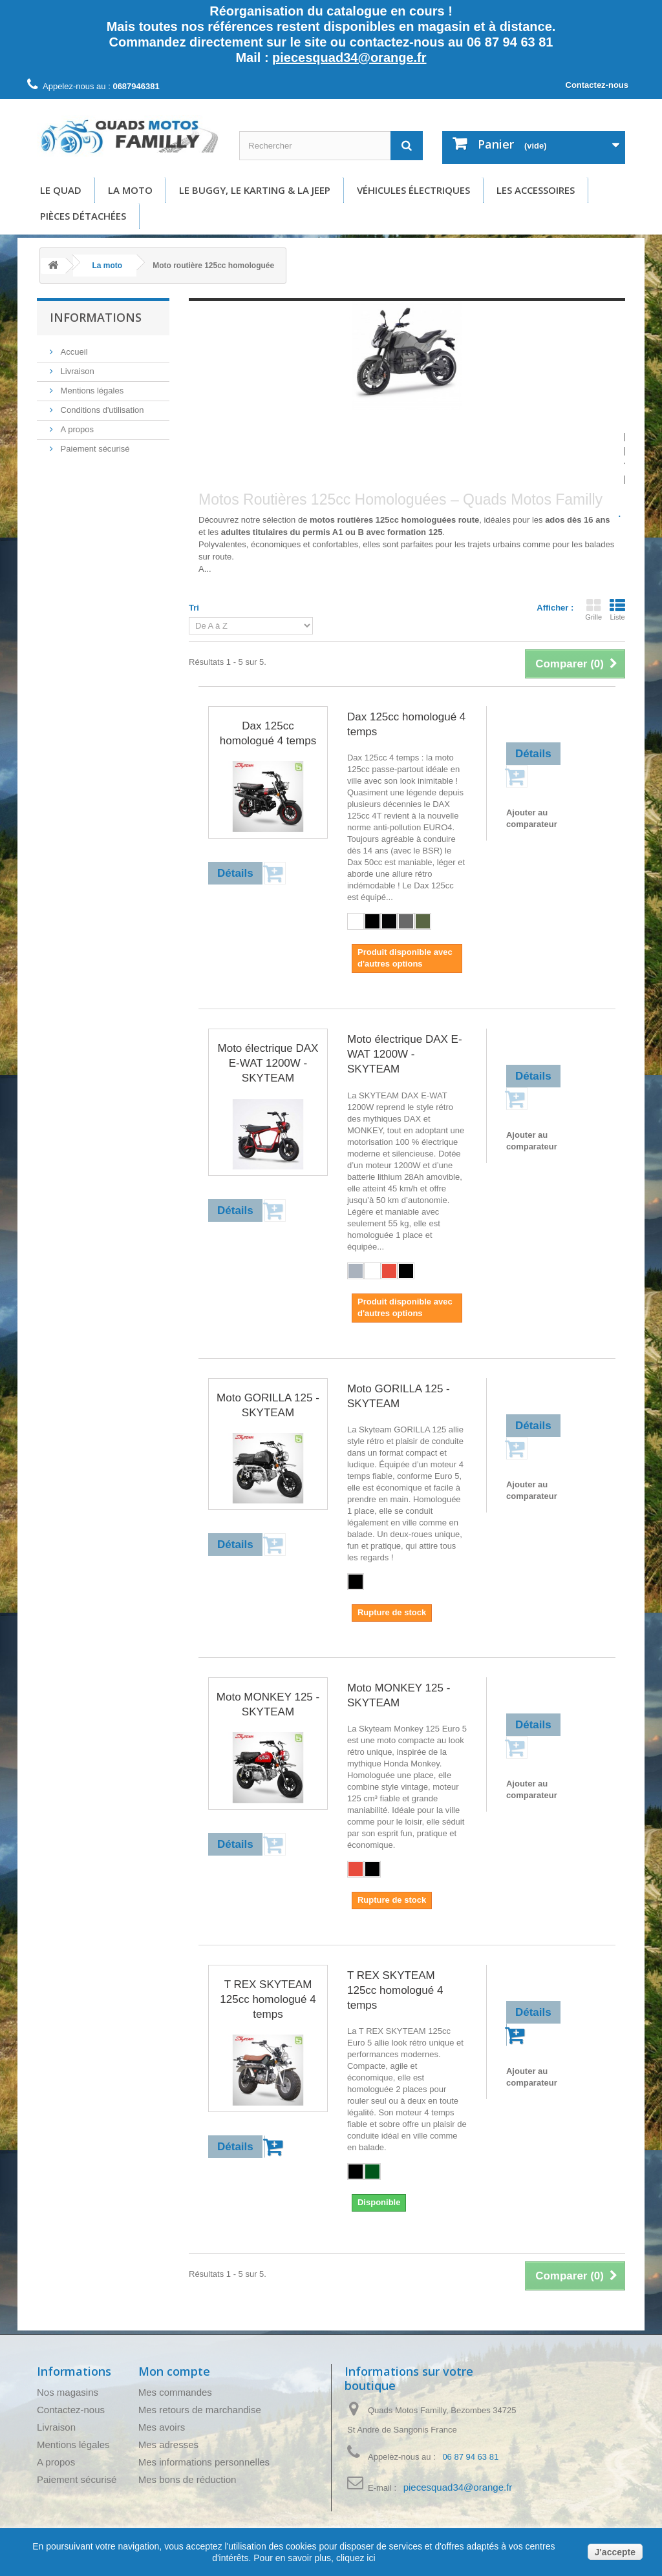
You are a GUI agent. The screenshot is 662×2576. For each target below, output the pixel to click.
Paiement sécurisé (94, 449)
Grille (593, 609)
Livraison (76, 371)
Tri (194, 608)
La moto (130, 189)
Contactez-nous (597, 85)
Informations (96, 317)
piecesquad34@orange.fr (349, 57)
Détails (211, 581)
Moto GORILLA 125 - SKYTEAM (268, 1405)
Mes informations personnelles (204, 2461)
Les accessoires (535, 189)
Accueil (73, 352)
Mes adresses (168, 2444)
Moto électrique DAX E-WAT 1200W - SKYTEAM (268, 1063)
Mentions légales (90, 390)
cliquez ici (355, 2558)
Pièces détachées (83, 215)
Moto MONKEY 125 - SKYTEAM (268, 1704)
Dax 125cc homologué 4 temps (268, 733)
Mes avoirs (162, 2427)
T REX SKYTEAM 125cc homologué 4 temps (267, 1999)
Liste (617, 609)
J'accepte (615, 2552)
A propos (76, 429)
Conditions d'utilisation (101, 410)
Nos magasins (67, 2392)
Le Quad (60, 189)
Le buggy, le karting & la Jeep (254, 189)
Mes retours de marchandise (199, 2409)
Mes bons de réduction (187, 2479)
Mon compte (174, 2371)
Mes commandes (175, 2392)
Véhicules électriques (413, 189)
